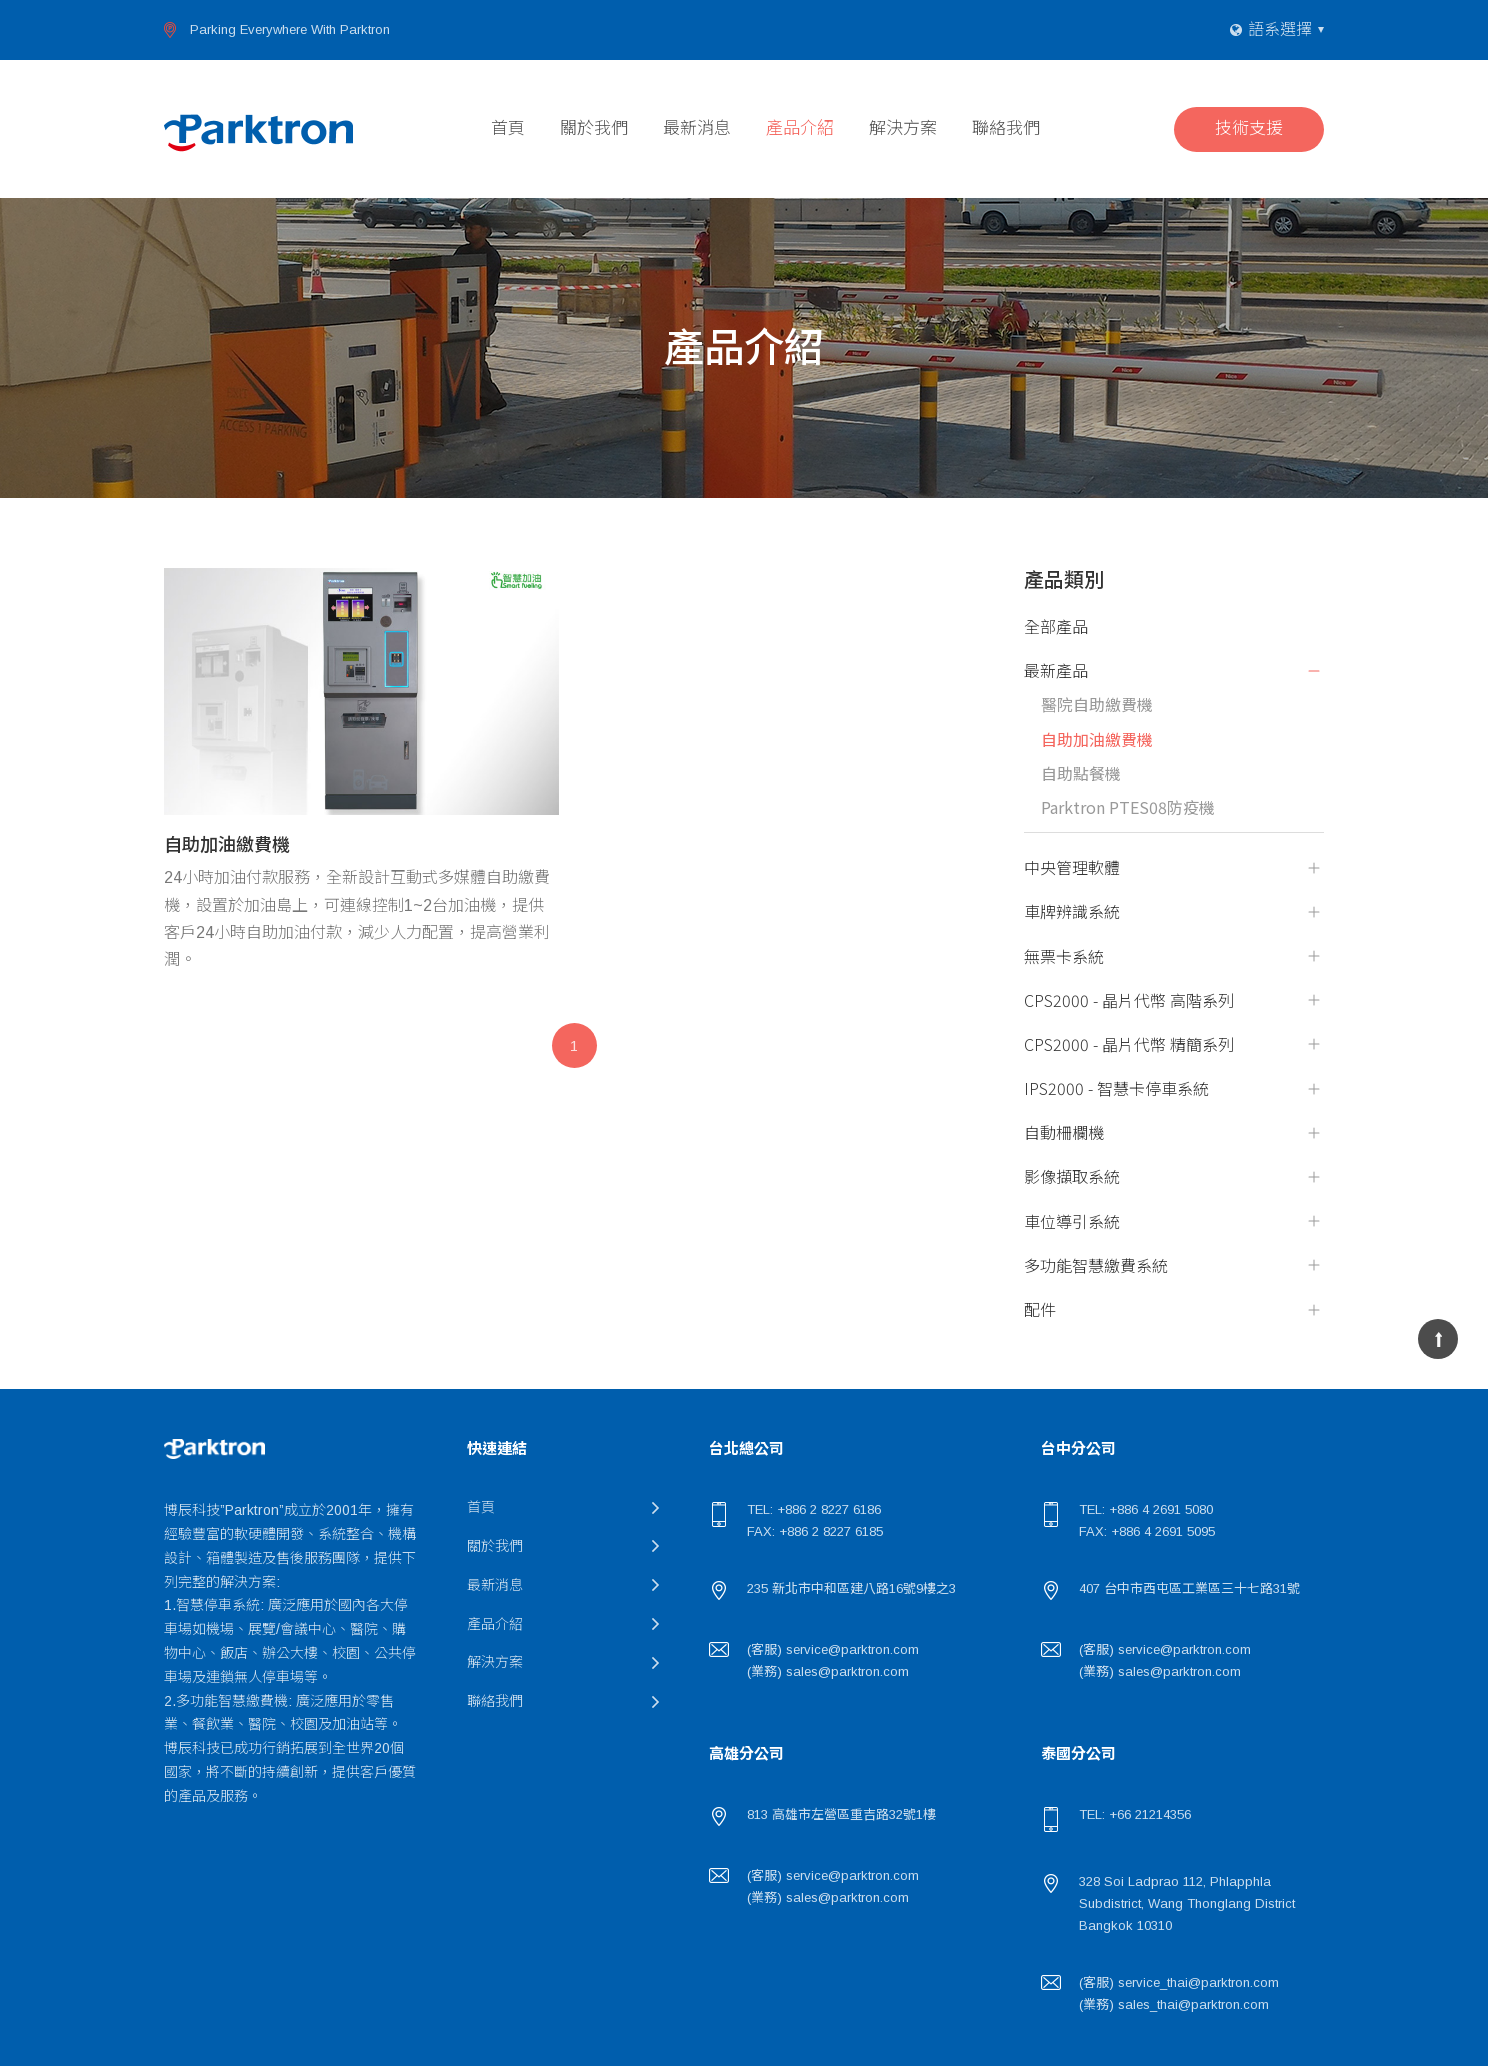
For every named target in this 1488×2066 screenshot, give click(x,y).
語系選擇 (1280, 29)
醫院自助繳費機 (1097, 704)
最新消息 (697, 128)
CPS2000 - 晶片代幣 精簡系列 (1129, 1044)
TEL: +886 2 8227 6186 (814, 1509)
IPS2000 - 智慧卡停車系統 (1116, 1088)
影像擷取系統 (1072, 1176)
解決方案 (903, 128)
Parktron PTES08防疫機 (1128, 807)
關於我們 (594, 128)
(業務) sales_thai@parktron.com (1174, 2004)
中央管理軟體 (1072, 867)
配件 (1040, 1309)
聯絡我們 (1006, 128)
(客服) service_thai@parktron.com (1179, 1982)
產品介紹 (800, 128)
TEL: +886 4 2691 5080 (1146, 1509)
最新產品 (1056, 670)
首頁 (508, 128)
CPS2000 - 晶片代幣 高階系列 (1129, 1000)
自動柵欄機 (1064, 1132)
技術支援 (1249, 128)
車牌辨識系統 (1072, 911)
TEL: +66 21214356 (1135, 1814)
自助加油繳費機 (1097, 739)
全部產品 (1056, 626)
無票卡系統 (1064, 956)
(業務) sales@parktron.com (828, 1671)
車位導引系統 (1072, 1221)
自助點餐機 (1081, 773)
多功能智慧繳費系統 (1096, 1265)
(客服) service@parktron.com (833, 1649)
